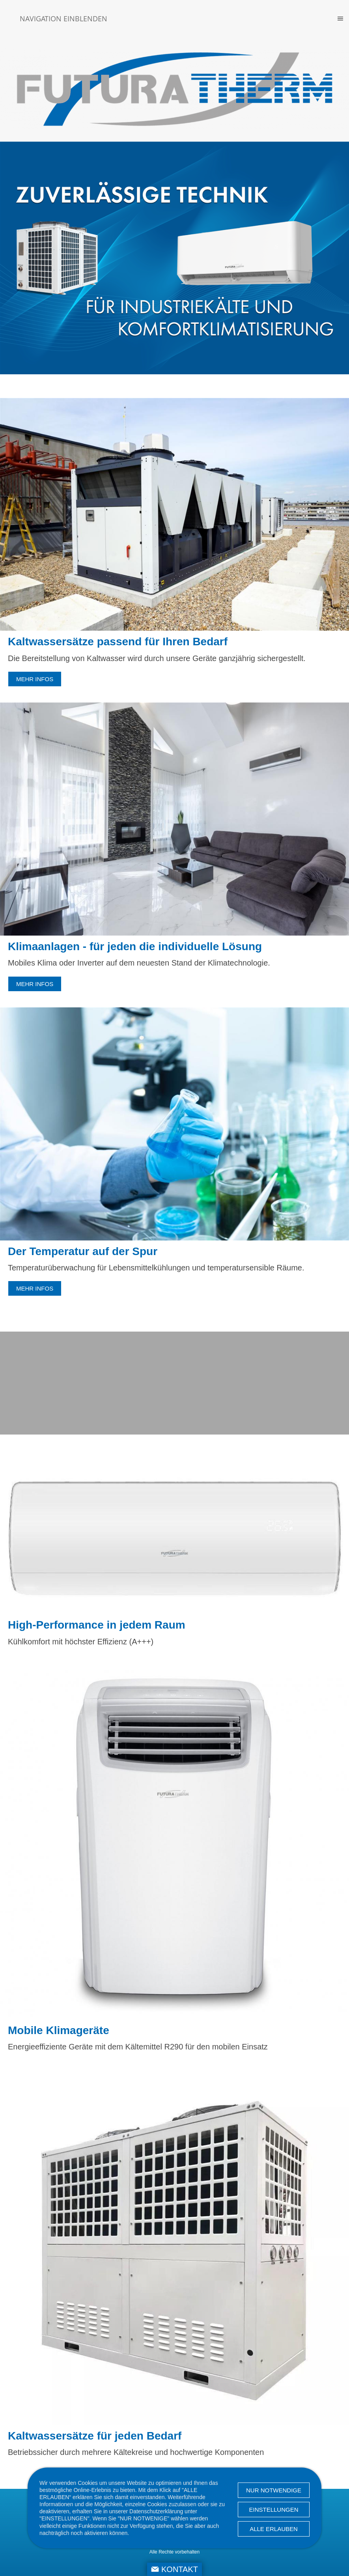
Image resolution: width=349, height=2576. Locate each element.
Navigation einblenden (63, 18)
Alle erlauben (274, 2529)
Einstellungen (273, 2509)
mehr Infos (34, 679)
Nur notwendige (273, 2490)
